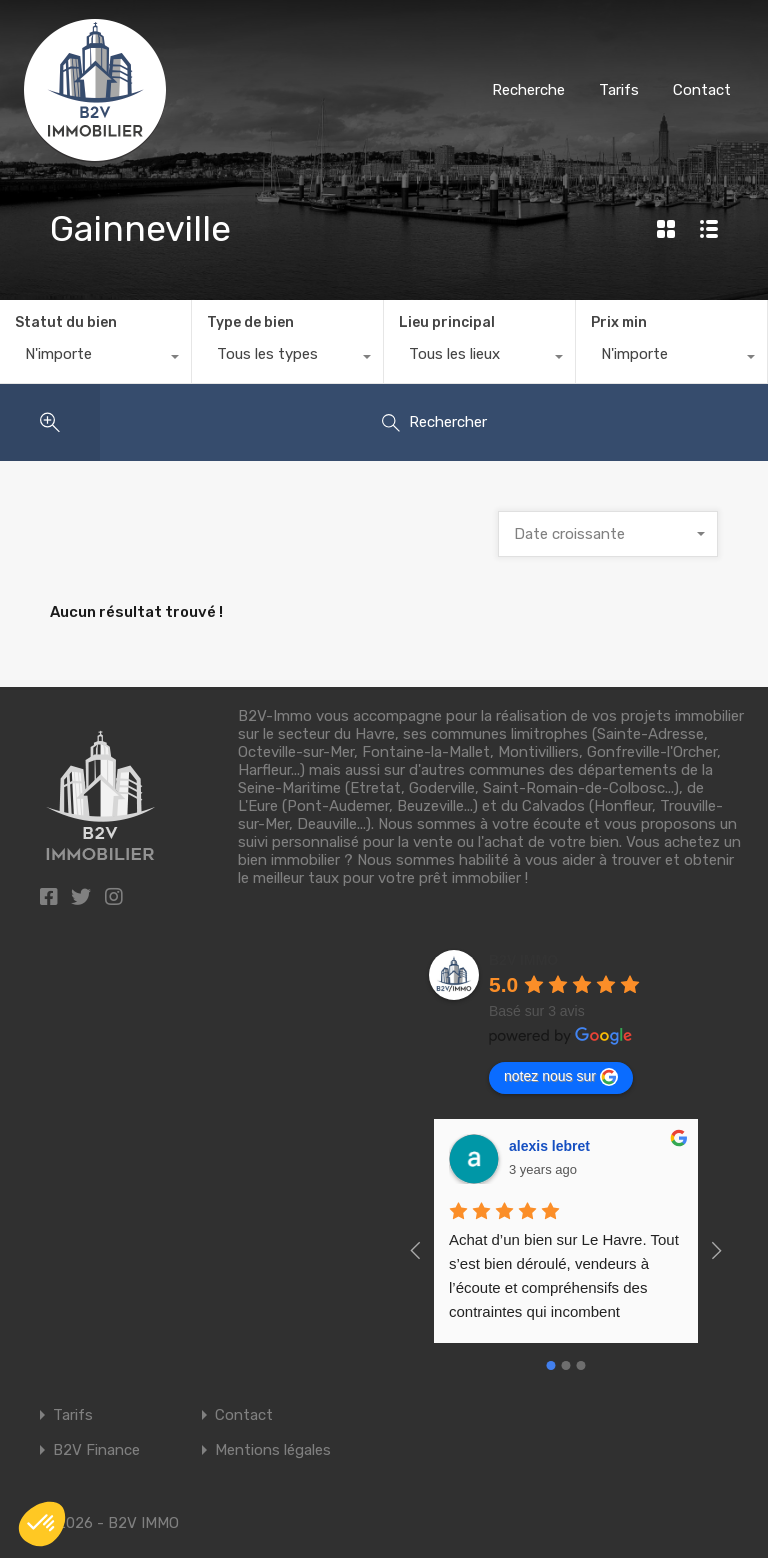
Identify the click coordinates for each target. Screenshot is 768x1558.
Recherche (528, 90)
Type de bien (250, 322)
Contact (702, 90)
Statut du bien (66, 322)
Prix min (619, 322)
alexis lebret (549, 1146)
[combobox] (95, 359)
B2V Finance (96, 1450)
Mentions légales (273, 1450)
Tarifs (619, 90)
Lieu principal (447, 322)
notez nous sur (561, 1077)
